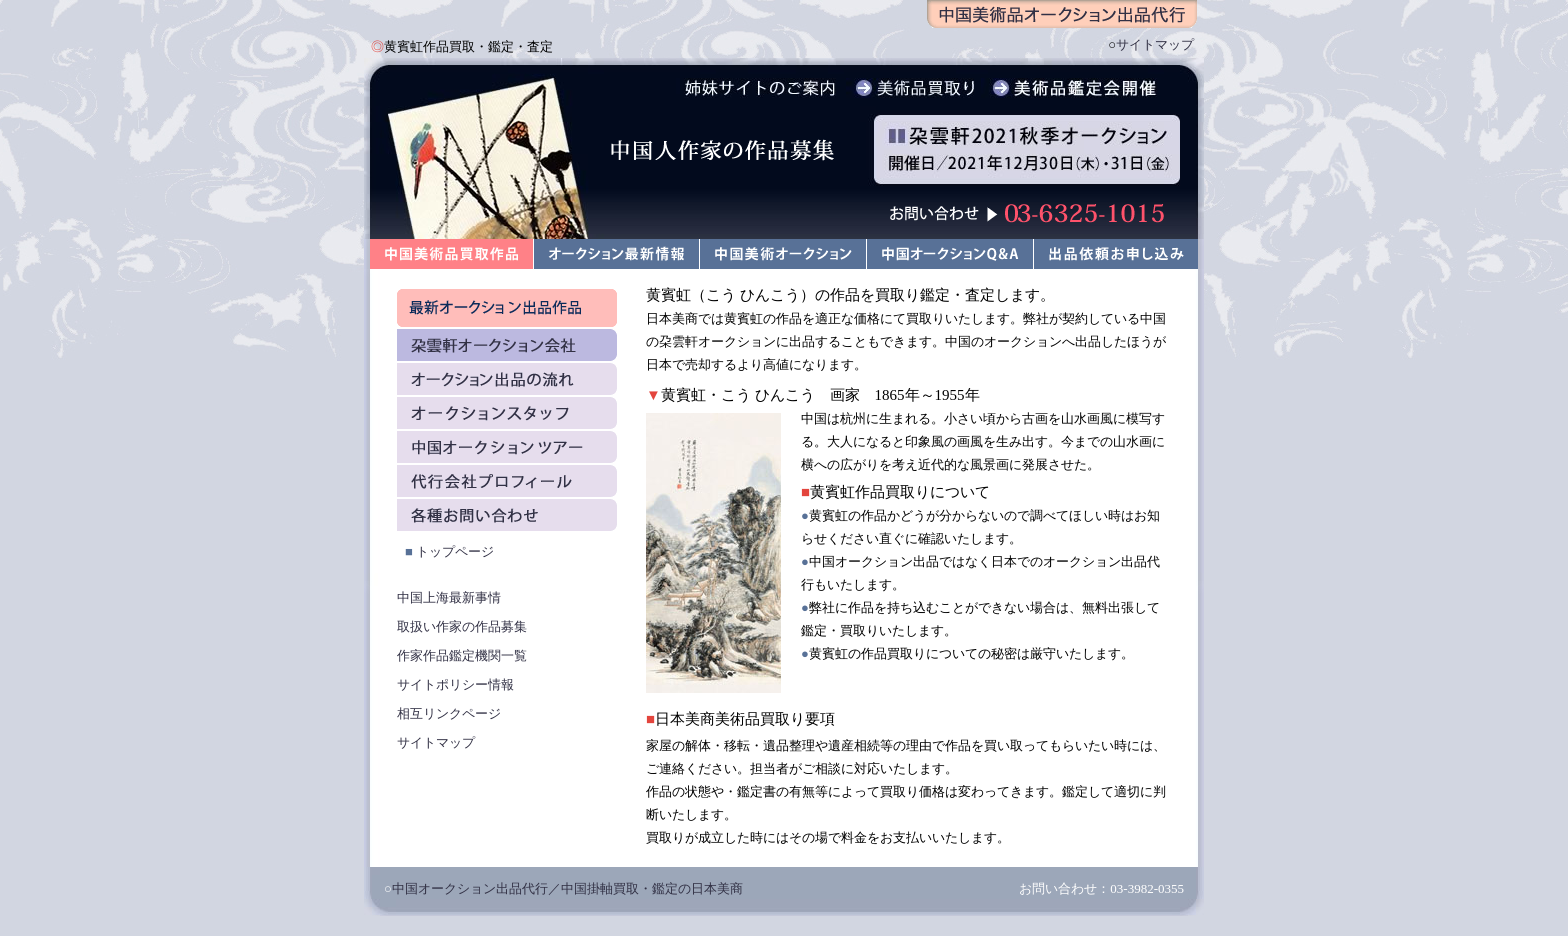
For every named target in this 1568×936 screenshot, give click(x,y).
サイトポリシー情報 (455, 684)
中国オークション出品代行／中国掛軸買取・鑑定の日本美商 (567, 888)
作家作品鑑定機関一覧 (462, 655)
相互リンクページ (449, 713)
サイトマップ (1155, 44)
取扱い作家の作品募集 (462, 626)
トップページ (455, 551)
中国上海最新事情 (449, 597)
